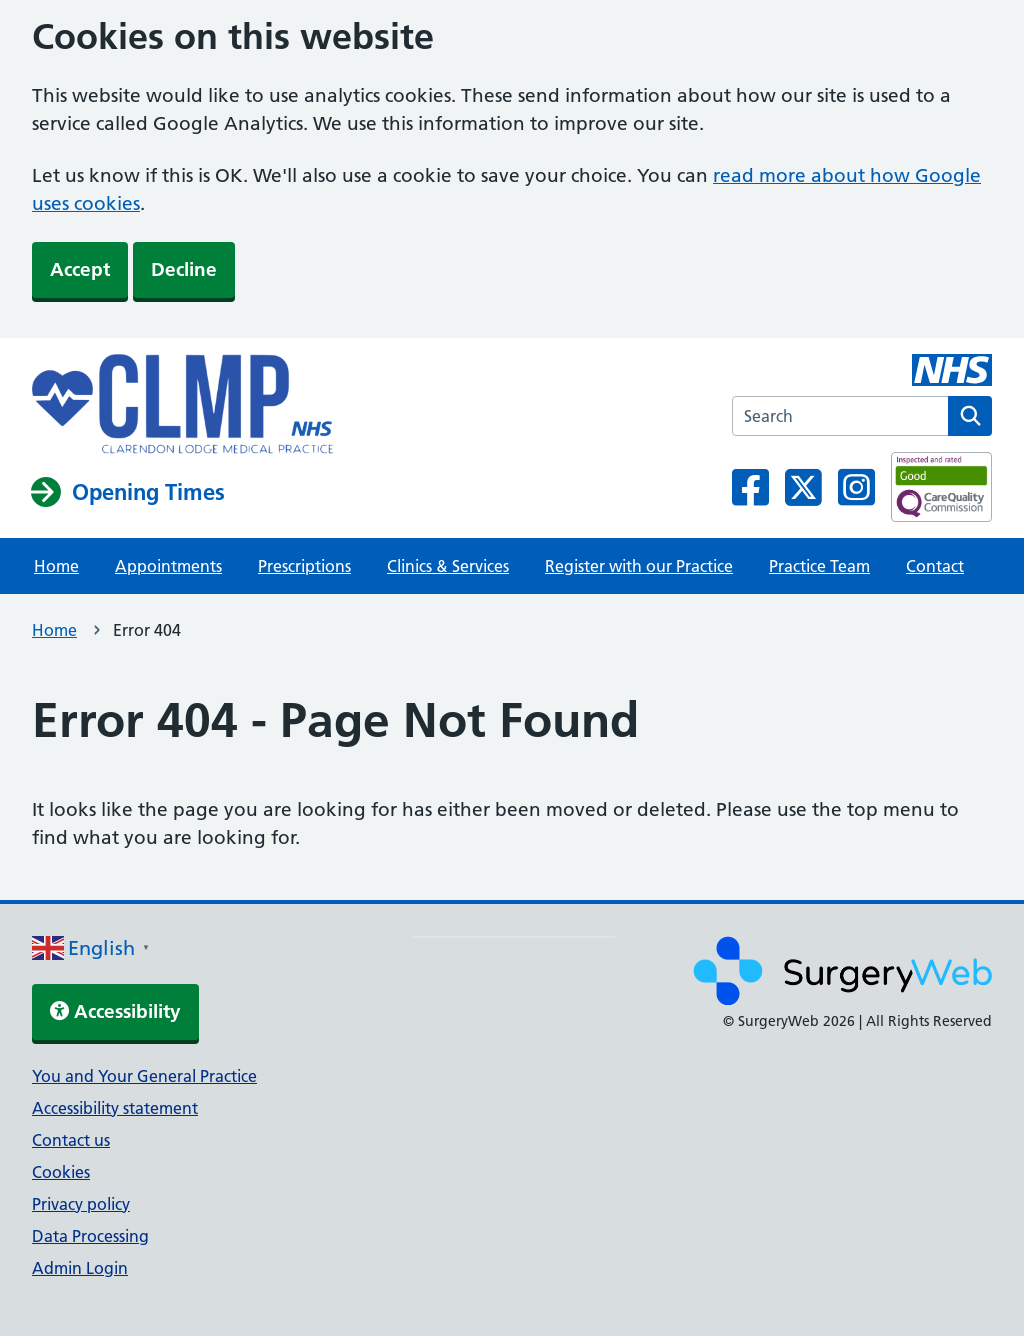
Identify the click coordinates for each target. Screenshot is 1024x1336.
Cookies (61, 1172)
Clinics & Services (448, 566)
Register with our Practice (639, 566)
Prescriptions (304, 566)
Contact (935, 566)
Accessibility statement (115, 1108)
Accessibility (115, 1011)
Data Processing (90, 1236)
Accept (80, 269)
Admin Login (80, 1268)
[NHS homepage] (183, 406)
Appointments (168, 566)
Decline (184, 269)
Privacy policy (81, 1204)
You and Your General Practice (144, 1076)
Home (56, 566)
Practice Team (819, 566)
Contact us (71, 1140)
